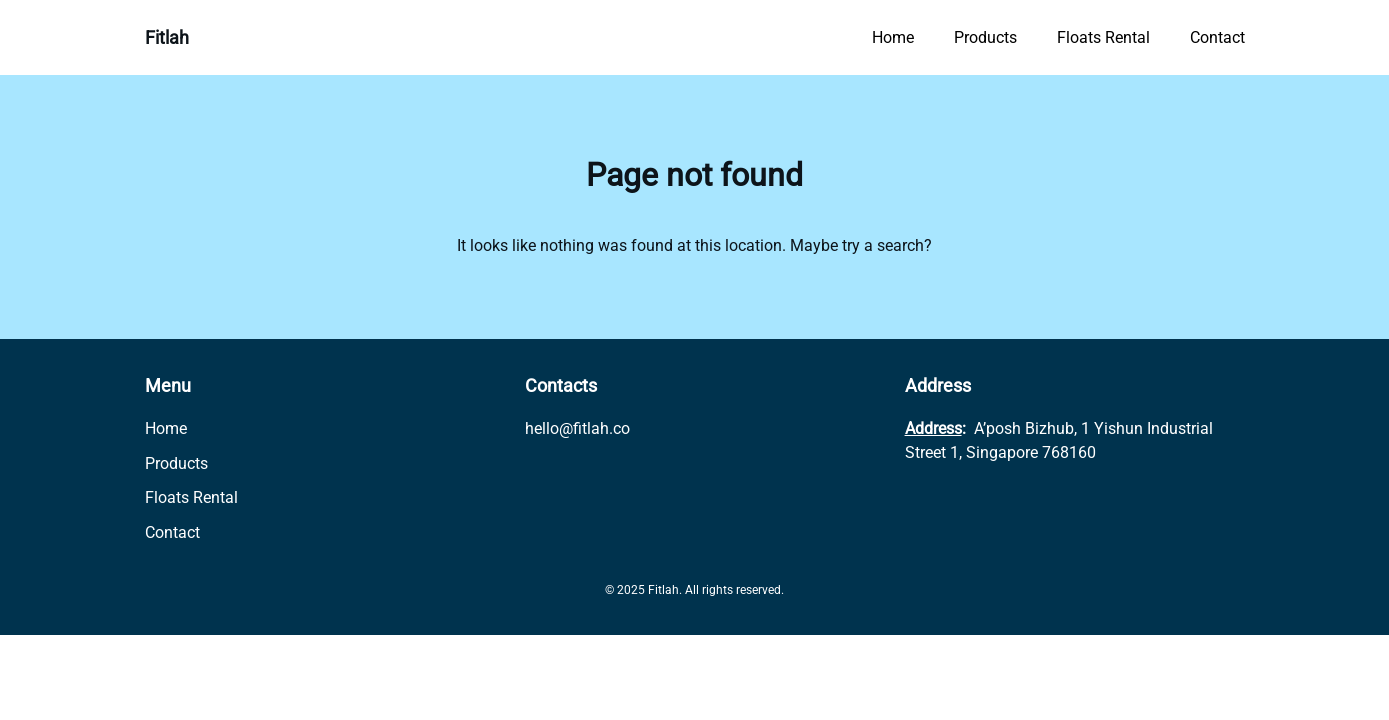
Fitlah (167, 37)
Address (933, 428)
